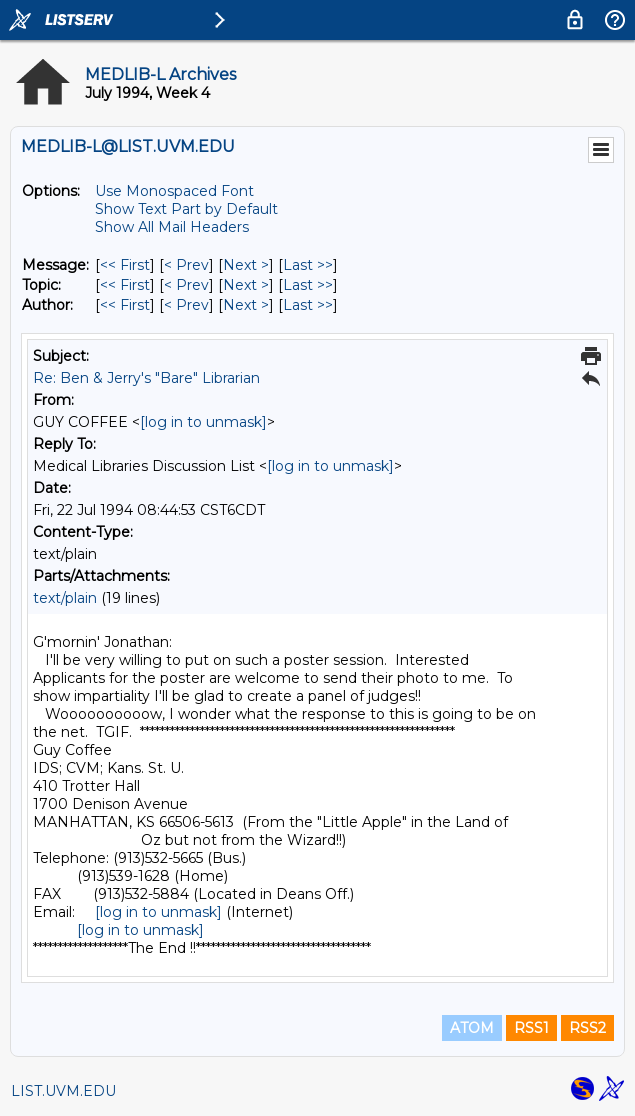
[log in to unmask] (203, 422)
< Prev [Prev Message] (186, 265)
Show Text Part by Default (186, 209)
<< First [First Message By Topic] (125, 285)
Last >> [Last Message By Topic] (308, 285)
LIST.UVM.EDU (63, 1091)
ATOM (472, 1028)
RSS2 (587, 1028)
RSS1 (531, 1028)
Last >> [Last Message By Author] (308, 305)
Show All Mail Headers (172, 227)
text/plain (65, 598)
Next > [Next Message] (246, 265)
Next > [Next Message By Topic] (246, 285)
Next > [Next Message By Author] (246, 305)
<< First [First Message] (125, 265)
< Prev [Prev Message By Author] (186, 305)
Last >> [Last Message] (308, 265)
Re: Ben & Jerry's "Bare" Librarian (146, 378)
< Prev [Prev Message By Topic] (186, 285)
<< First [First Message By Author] (125, 305)
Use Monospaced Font (174, 191)
